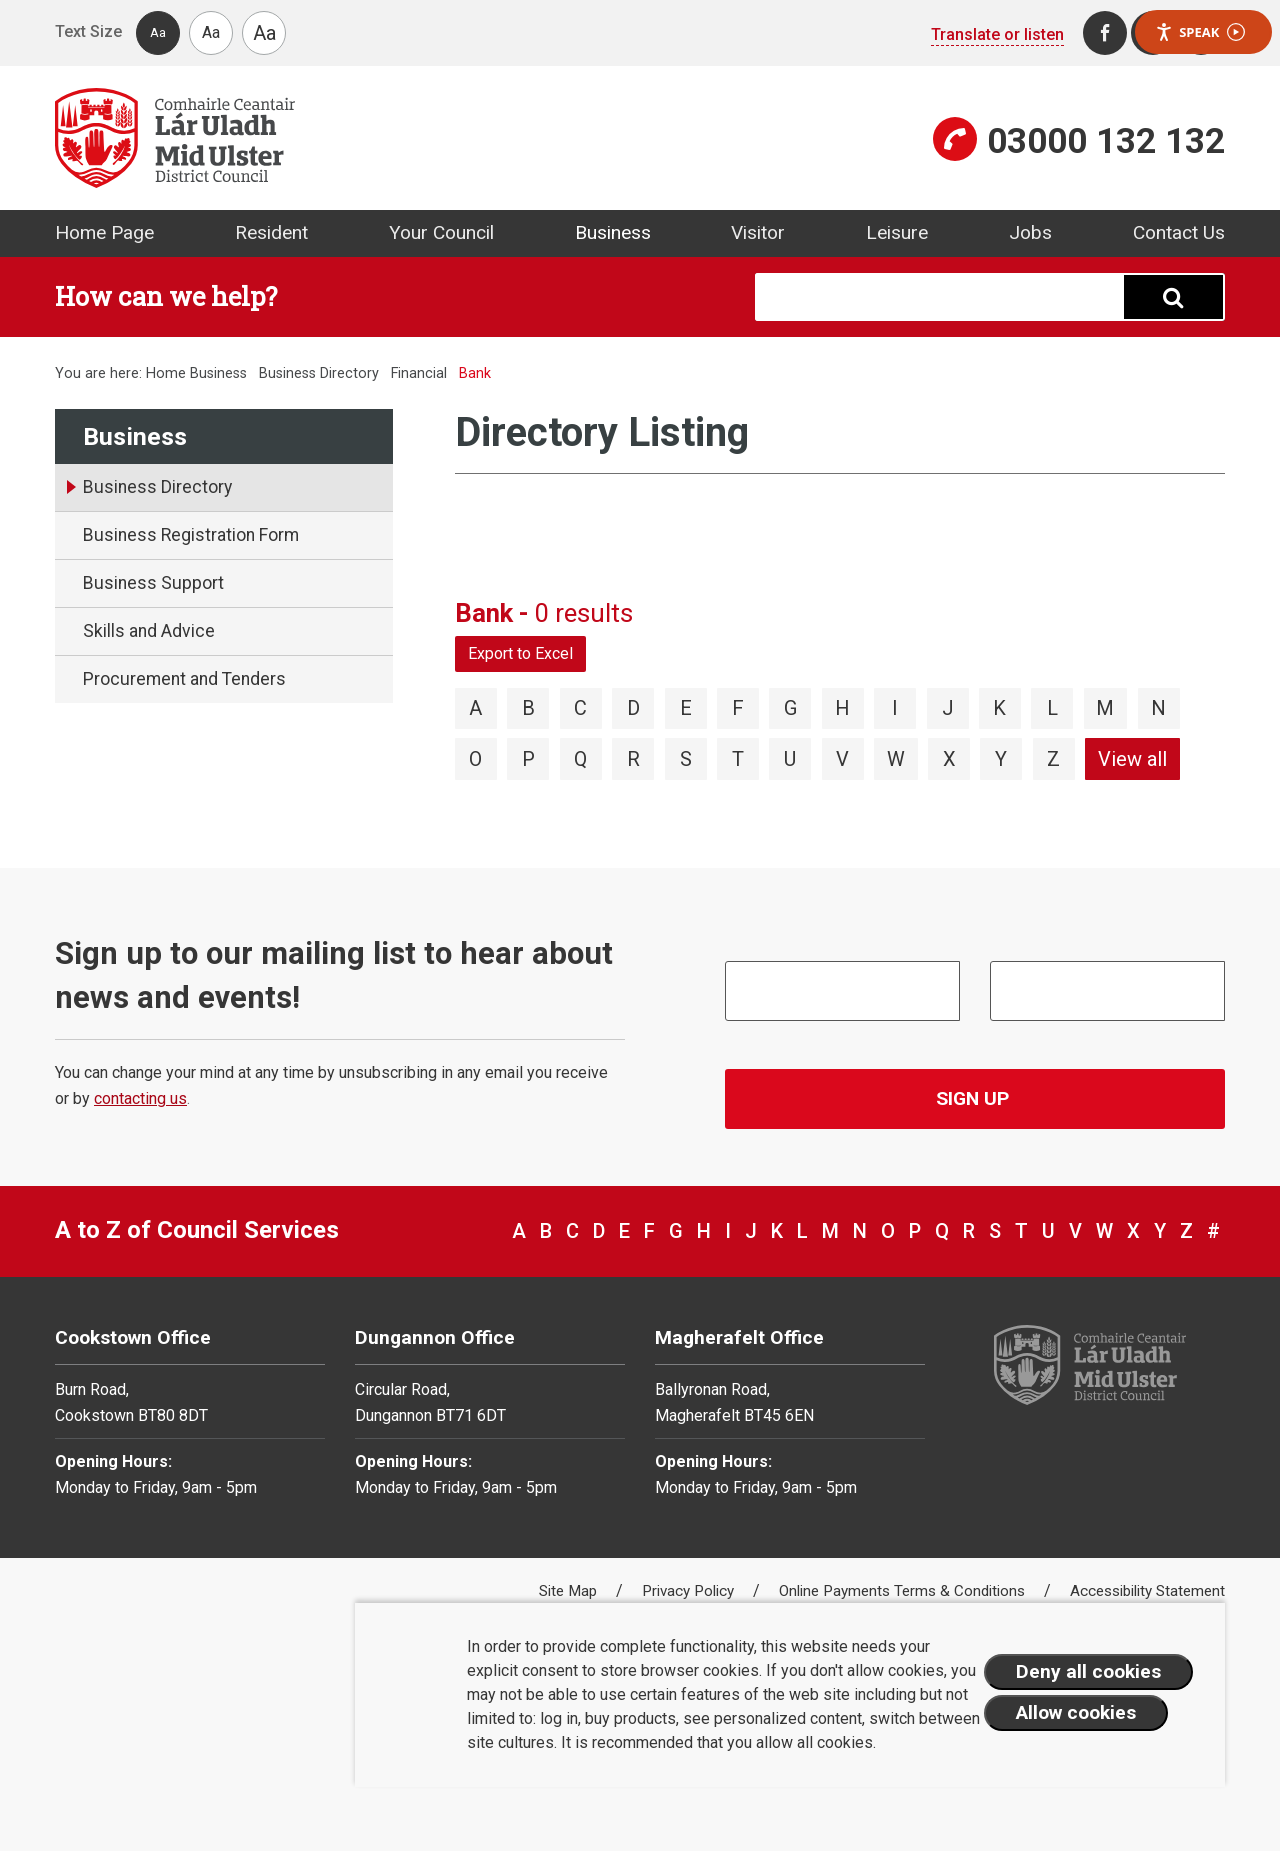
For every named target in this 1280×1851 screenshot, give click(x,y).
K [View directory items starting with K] (999, 708)
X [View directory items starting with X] (949, 759)
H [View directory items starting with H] (842, 708)
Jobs (1030, 232)
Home (166, 373)
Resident (271, 232)
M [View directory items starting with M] (1105, 708)
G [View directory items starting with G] (790, 708)
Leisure (897, 232)
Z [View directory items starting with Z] (1053, 759)
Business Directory (319, 373)
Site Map (570, 1591)
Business (613, 232)
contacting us (140, 1098)
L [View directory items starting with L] (1052, 708)
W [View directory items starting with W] (896, 759)
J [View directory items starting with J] (948, 708)
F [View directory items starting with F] (738, 708)
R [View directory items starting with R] (633, 759)
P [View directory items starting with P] (528, 759)
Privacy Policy (690, 1591)
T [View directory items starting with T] (738, 759)
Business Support (153, 583)
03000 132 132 (1106, 141)
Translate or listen (997, 34)
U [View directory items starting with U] (790, 759)
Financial (421, 373)
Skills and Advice (149, 631)
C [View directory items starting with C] (580, 708)
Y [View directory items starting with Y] (1001, 759)
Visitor (758, 232)
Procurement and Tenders (184, 679)
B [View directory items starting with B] (528, 708)
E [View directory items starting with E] (686, 708)
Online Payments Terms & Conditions (904, 1591)
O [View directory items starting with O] (475, 759)
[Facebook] (1105, 33)
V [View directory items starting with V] (842, 759)
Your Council (441, 232)
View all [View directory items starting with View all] (1132, 759)
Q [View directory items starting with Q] (580, 759)
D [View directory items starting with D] (633, 708)
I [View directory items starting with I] (895, 708)
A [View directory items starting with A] (475, 708)
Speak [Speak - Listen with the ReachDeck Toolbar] (1200, 32)
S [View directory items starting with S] (686, 759)
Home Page (104, 232)
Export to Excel (520, 653)
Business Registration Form (191, 535)
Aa (158, 32)
